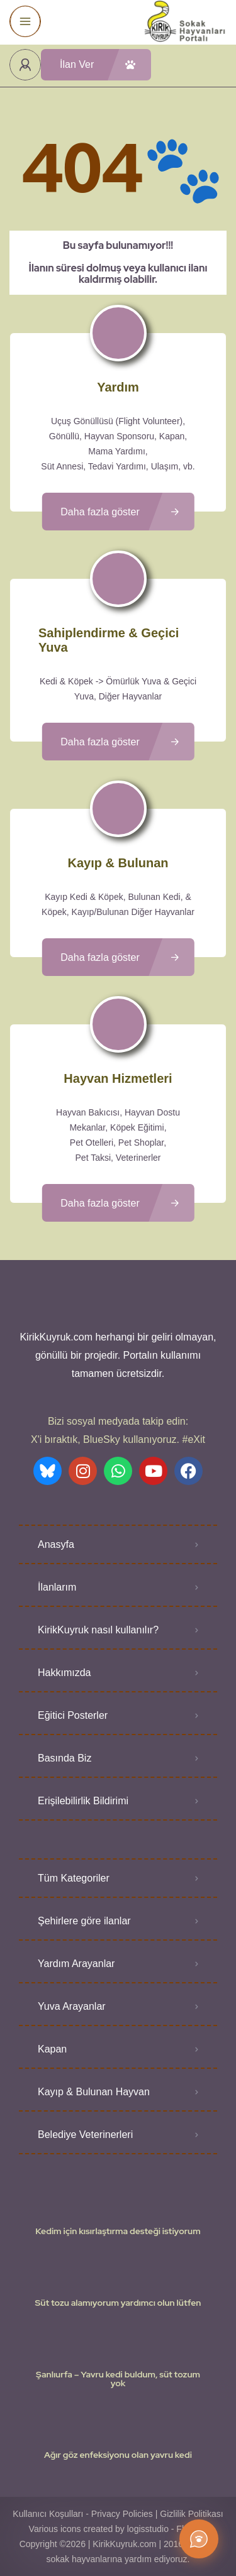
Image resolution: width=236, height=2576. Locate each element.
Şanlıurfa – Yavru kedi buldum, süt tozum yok (118, 2378)
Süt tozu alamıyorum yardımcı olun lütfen (118, 2302)
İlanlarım (57, 1587)
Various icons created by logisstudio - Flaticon (118, 2529)
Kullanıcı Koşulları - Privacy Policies (83, 2514)
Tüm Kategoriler (74, 1878)
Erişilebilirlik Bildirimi (83, 1800)
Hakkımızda (64, 1672)
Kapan (52, 2049)
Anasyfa (56, 1544)
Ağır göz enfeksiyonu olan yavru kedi (118, 2454)
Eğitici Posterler (73, 1715)
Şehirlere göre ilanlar (84, 1921)
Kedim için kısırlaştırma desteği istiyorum (117, 2231)
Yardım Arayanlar (76, 1963)
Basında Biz (64, 1758)
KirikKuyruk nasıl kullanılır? (98, 1630)
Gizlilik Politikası (191, 2514)
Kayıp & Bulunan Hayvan (94, 2091)
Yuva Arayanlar (72, 2006)
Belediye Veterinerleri (85, 2134)
